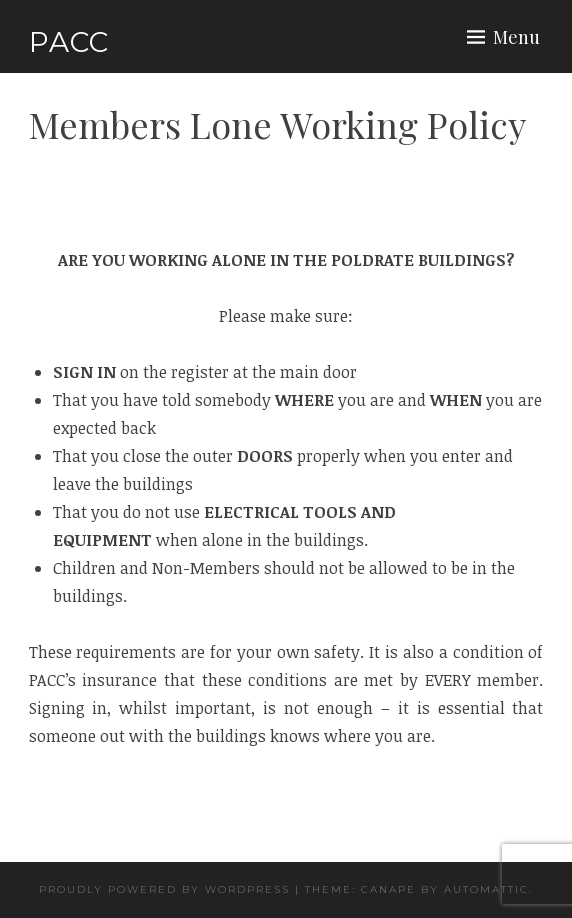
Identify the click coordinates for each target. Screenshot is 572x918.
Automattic (486, 889)
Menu (516, 37)
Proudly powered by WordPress (164, 889)
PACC (69, 42)
